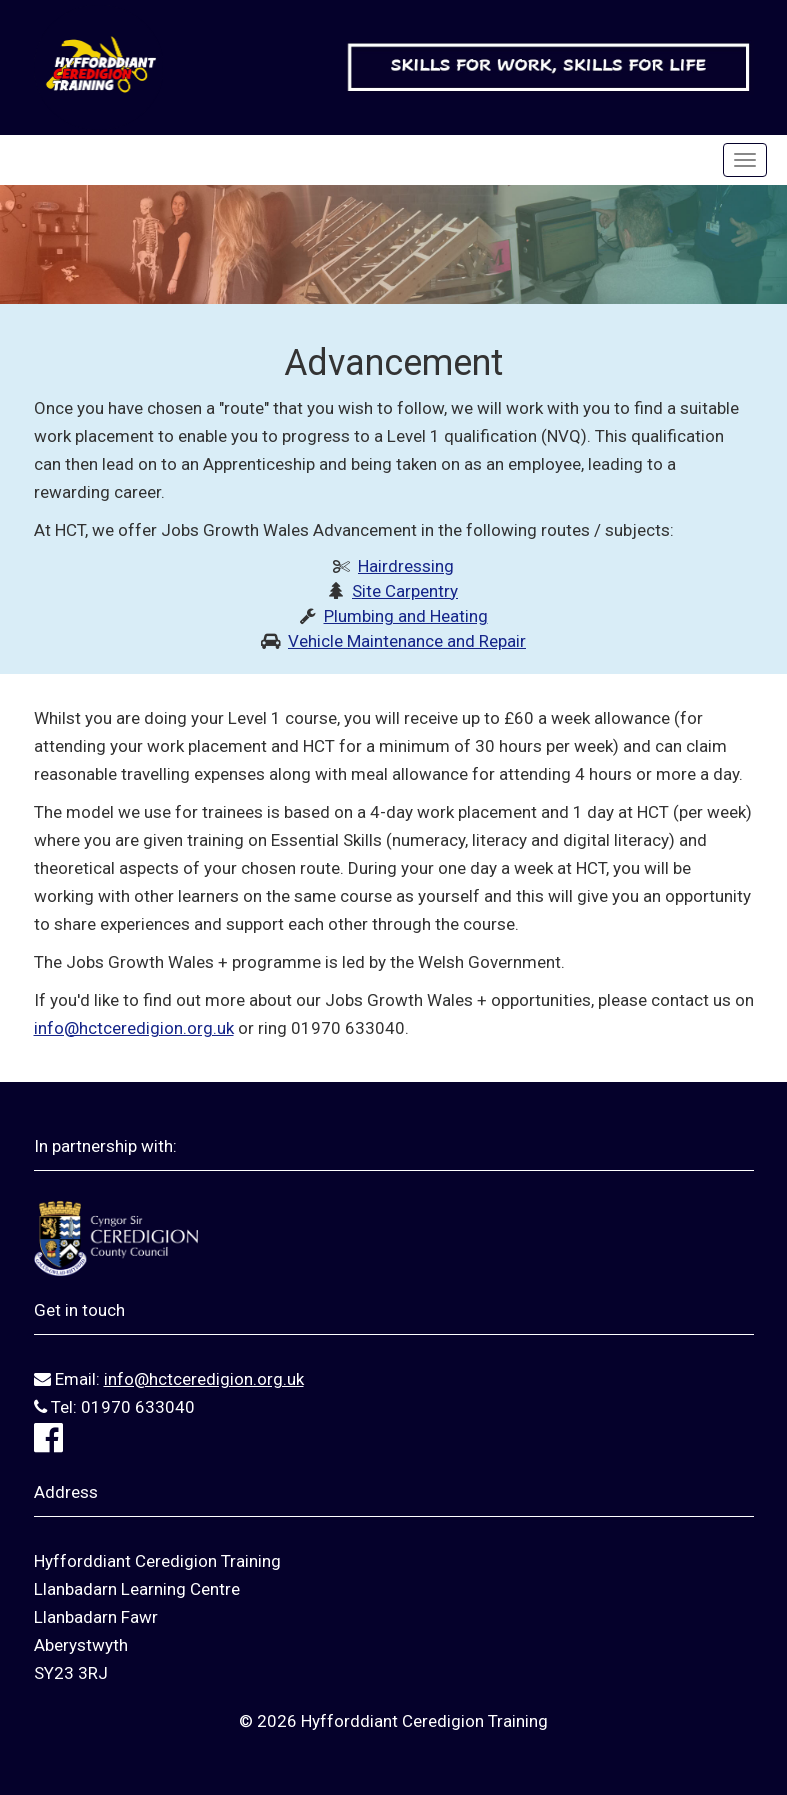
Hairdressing (406, 566)
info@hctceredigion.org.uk (134, 1028)
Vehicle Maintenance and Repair (407, 641)
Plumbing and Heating (406, 616)
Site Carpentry (405, 591)
